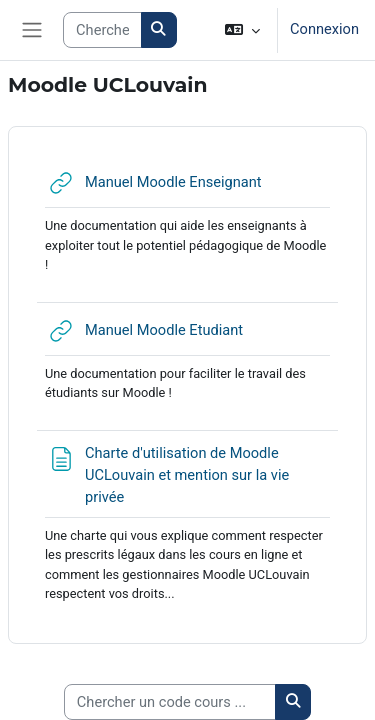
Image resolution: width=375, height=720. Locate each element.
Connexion (324, 29)
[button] (242, 30)
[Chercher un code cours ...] (170, 702)
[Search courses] (102, 30)
